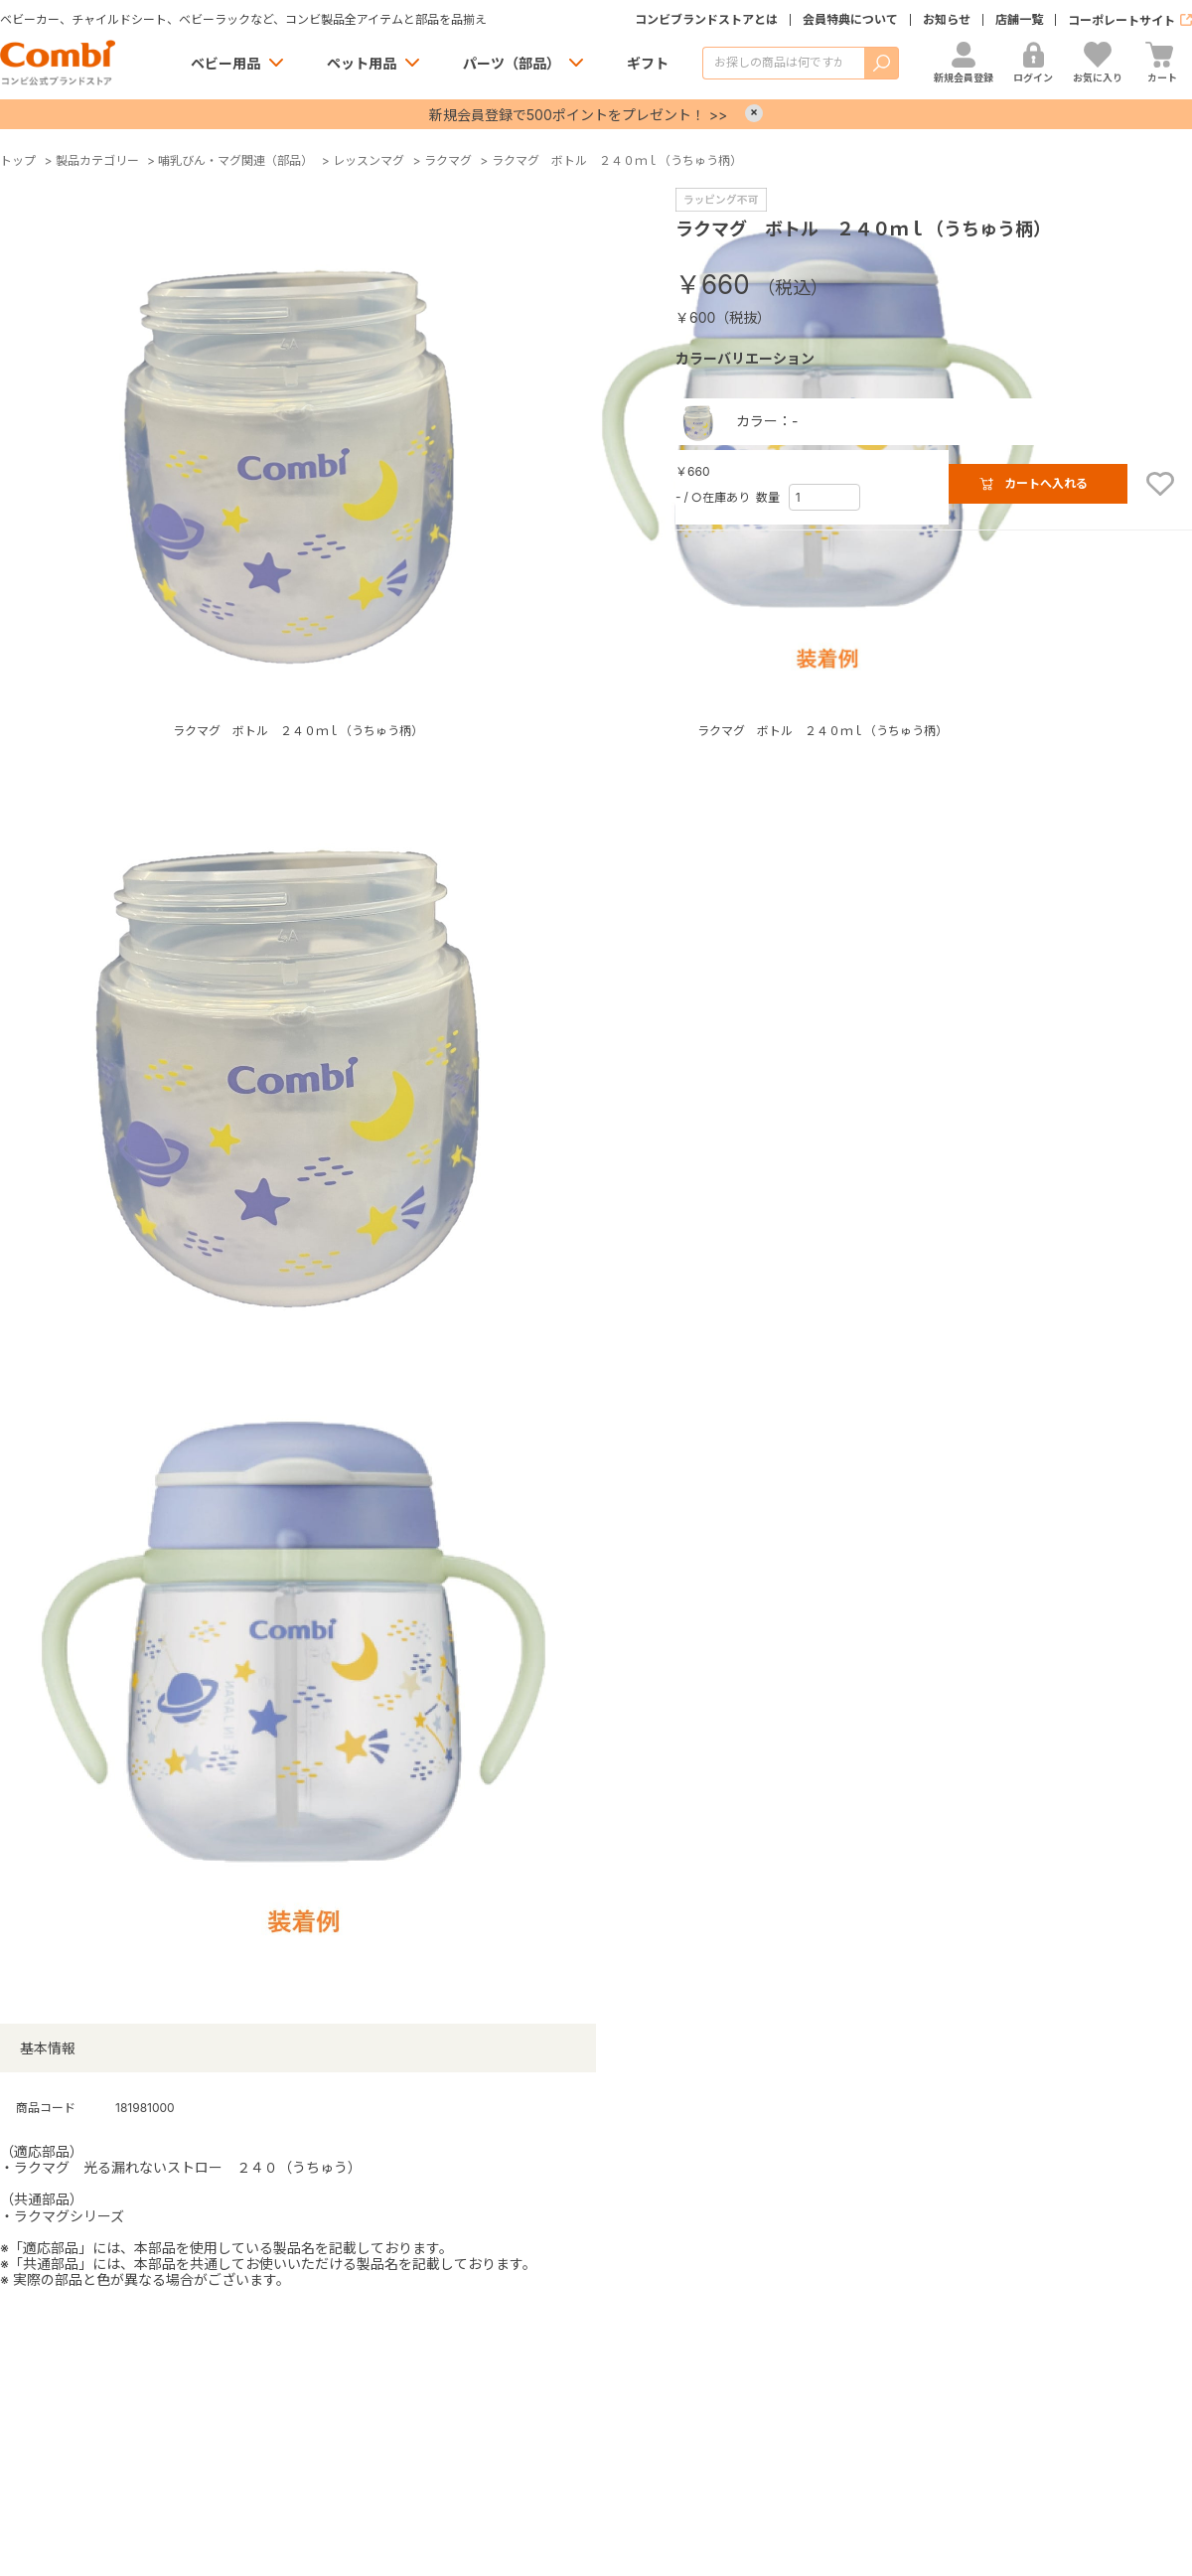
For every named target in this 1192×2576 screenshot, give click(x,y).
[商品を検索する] (783, 63)
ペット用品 (361, 63)
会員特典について (850, 20)
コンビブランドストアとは (706, 20)
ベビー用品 (225, 63)
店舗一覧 (1019, 20)
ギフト (648, 63)
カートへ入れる (1046, 483)
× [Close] (754, 113)
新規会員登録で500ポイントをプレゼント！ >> (578, 114)
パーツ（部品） (511, 63)
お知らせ (946, 20)
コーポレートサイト (1121, 20)
